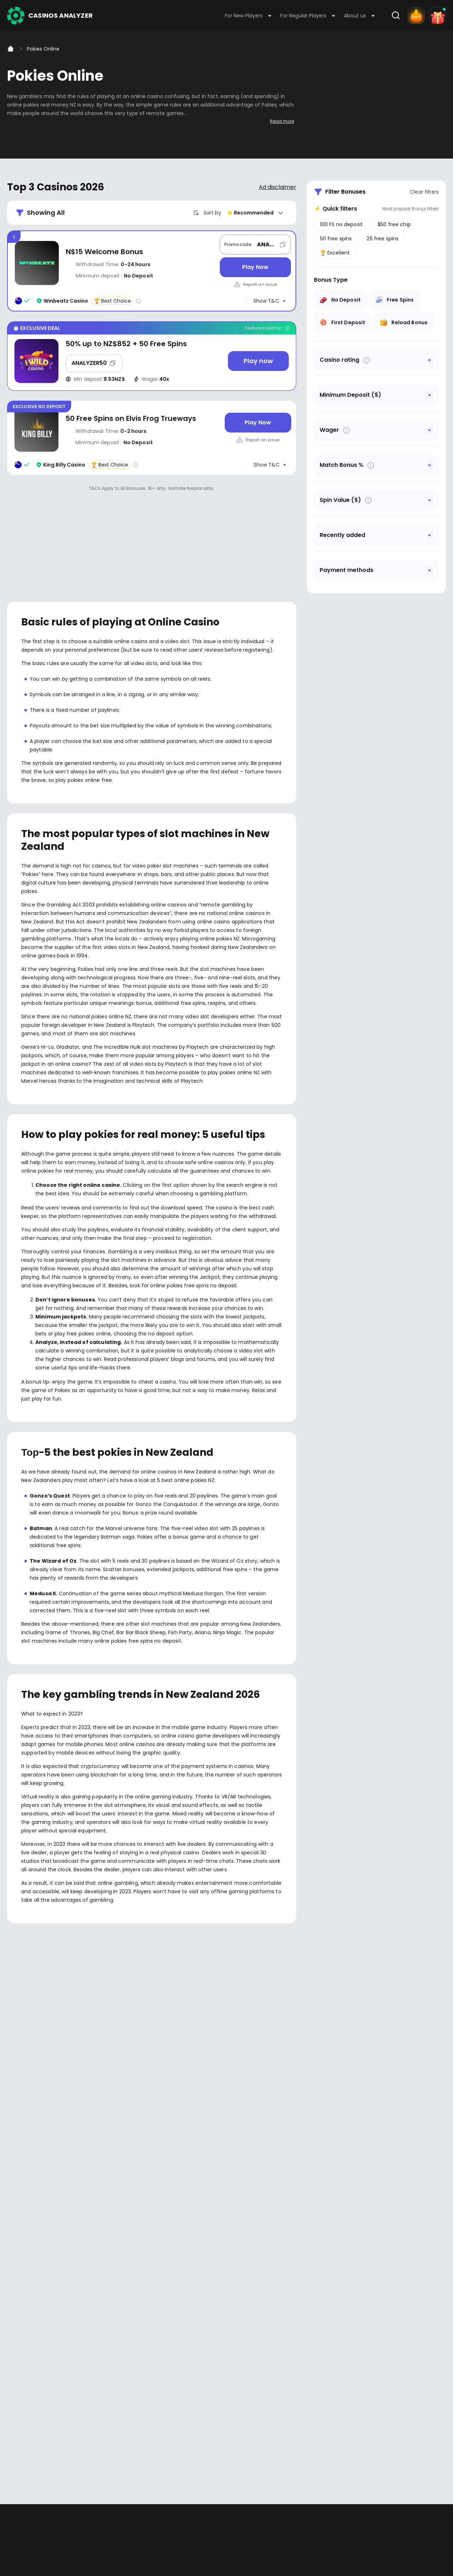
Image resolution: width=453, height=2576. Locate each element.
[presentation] (226, 2167)
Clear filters (424, 191)
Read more (282, 121)
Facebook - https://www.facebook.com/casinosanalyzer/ (15, 2297)
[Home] (10, 48)
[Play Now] (255, 267)
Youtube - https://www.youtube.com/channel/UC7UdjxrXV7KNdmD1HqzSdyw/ (36, 2297)
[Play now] (258, 361)
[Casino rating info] (138, 300)
